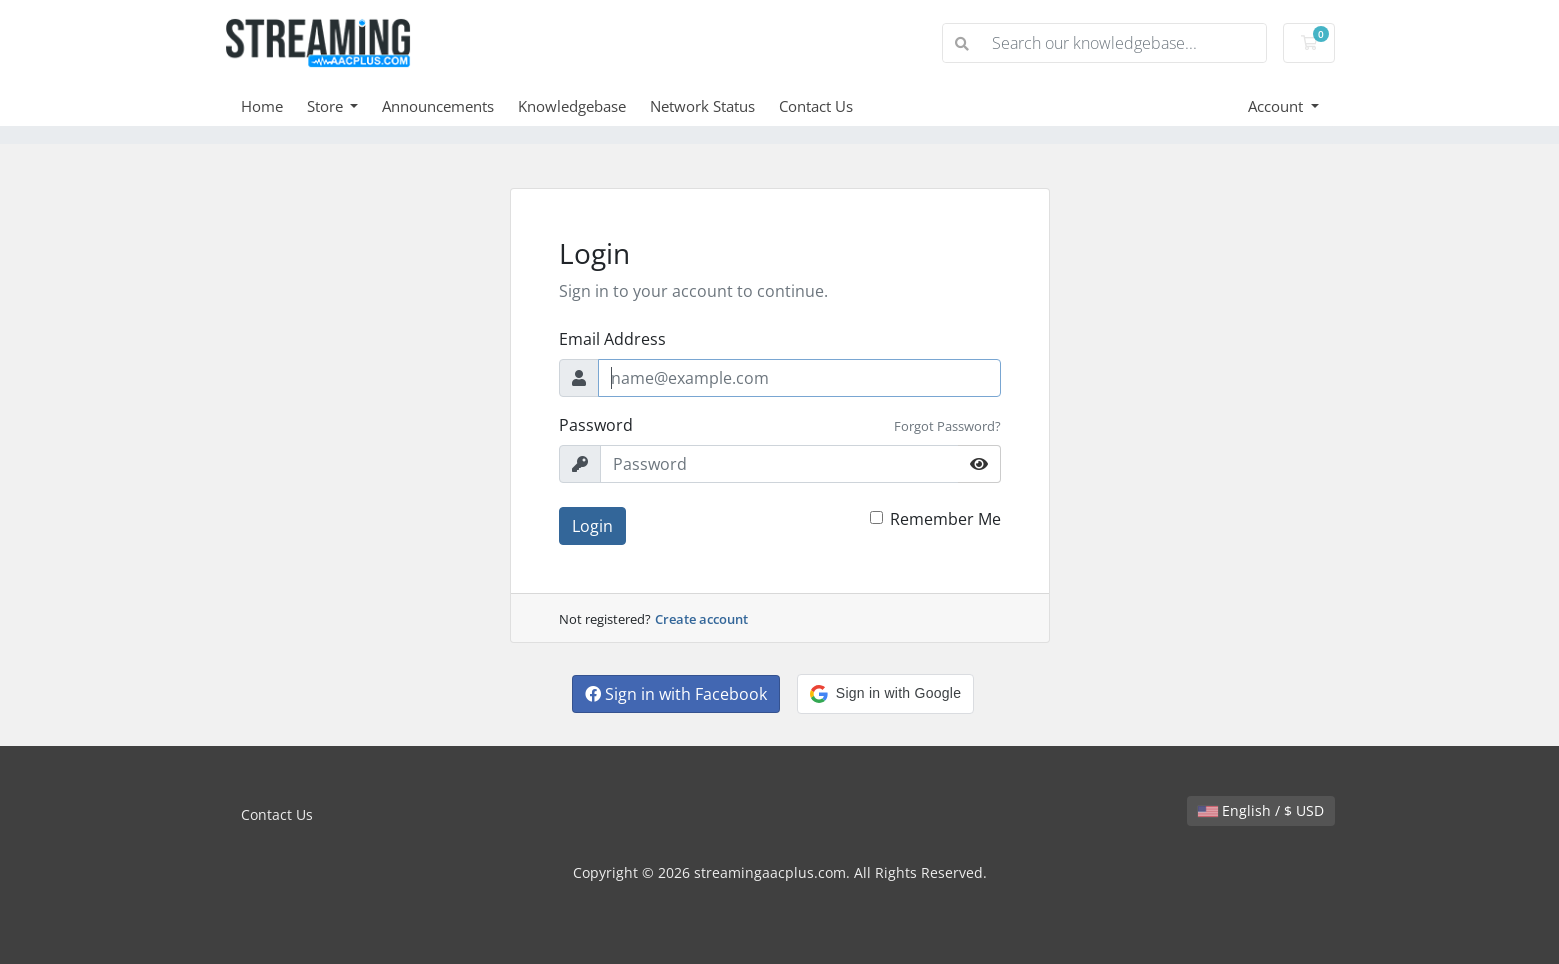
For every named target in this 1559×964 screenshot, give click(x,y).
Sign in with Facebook (676, 694)
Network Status (702, 106)
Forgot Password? (947, 426)
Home (262, 106)
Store (327, 106)
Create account (701, 619)
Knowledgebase (572, 106)
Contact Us (816, 106)
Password (596, 425)
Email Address (612, 339)
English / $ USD (1261, 810)
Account (1277, 106)
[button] (885, 694)
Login (592, 526)
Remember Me (945, 519)
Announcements (438, 106)
